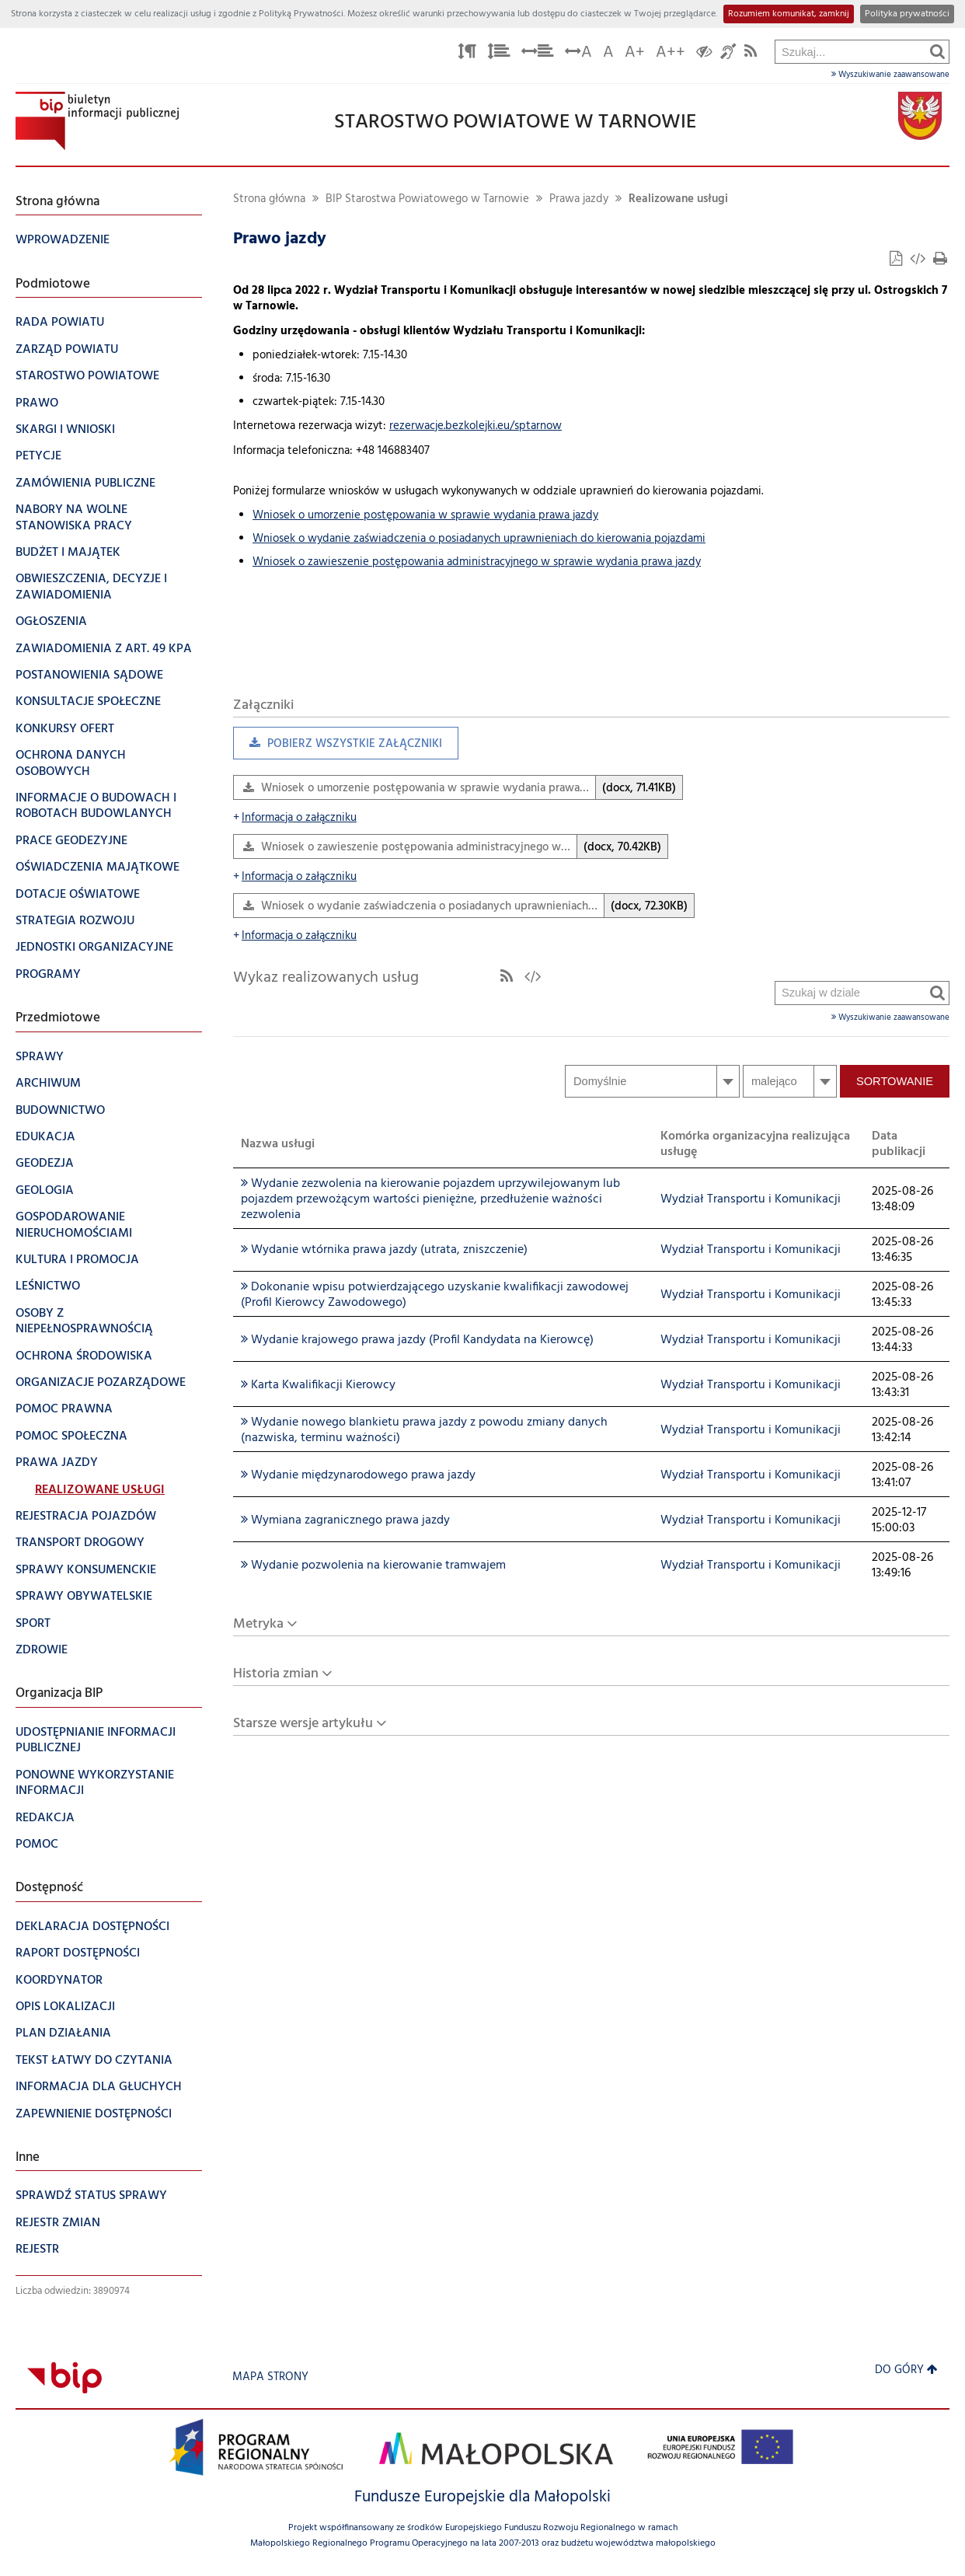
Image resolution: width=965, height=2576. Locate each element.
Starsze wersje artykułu (303, 1723)
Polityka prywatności (907, 14)
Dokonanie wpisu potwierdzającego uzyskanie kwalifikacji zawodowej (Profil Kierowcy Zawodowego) (435, 1295)
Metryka (258, 1624)
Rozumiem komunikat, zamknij (788, 14)
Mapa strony (270, 2377)
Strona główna (269, 199)
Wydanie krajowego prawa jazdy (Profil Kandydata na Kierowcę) (417, 1340)
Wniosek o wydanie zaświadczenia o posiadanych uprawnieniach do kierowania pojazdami (479, 539)
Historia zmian (276, 1674)
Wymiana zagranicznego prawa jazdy (345, 1520)
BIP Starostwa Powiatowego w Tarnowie (427, 199)
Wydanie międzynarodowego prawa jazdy (358, 1475)
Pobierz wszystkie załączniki (337, 747)
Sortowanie (894, 1081)
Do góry (906, 2370)
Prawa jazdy (578, 199)
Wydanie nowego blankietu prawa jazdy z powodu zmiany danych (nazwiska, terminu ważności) (424, 1430)
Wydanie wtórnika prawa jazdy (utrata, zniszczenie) (384, 1250)
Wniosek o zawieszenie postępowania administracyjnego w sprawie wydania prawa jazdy (477, 562)
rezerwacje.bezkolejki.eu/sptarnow (475, 426)
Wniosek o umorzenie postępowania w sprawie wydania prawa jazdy (425, 516)
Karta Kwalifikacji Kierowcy (318, 1385)
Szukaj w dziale (775, 593)
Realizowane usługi (678, 199)
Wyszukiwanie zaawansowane (890, 75)
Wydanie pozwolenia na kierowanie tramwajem (373, 1565)
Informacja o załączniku (295, 818)
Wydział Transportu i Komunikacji (750, 1199)
